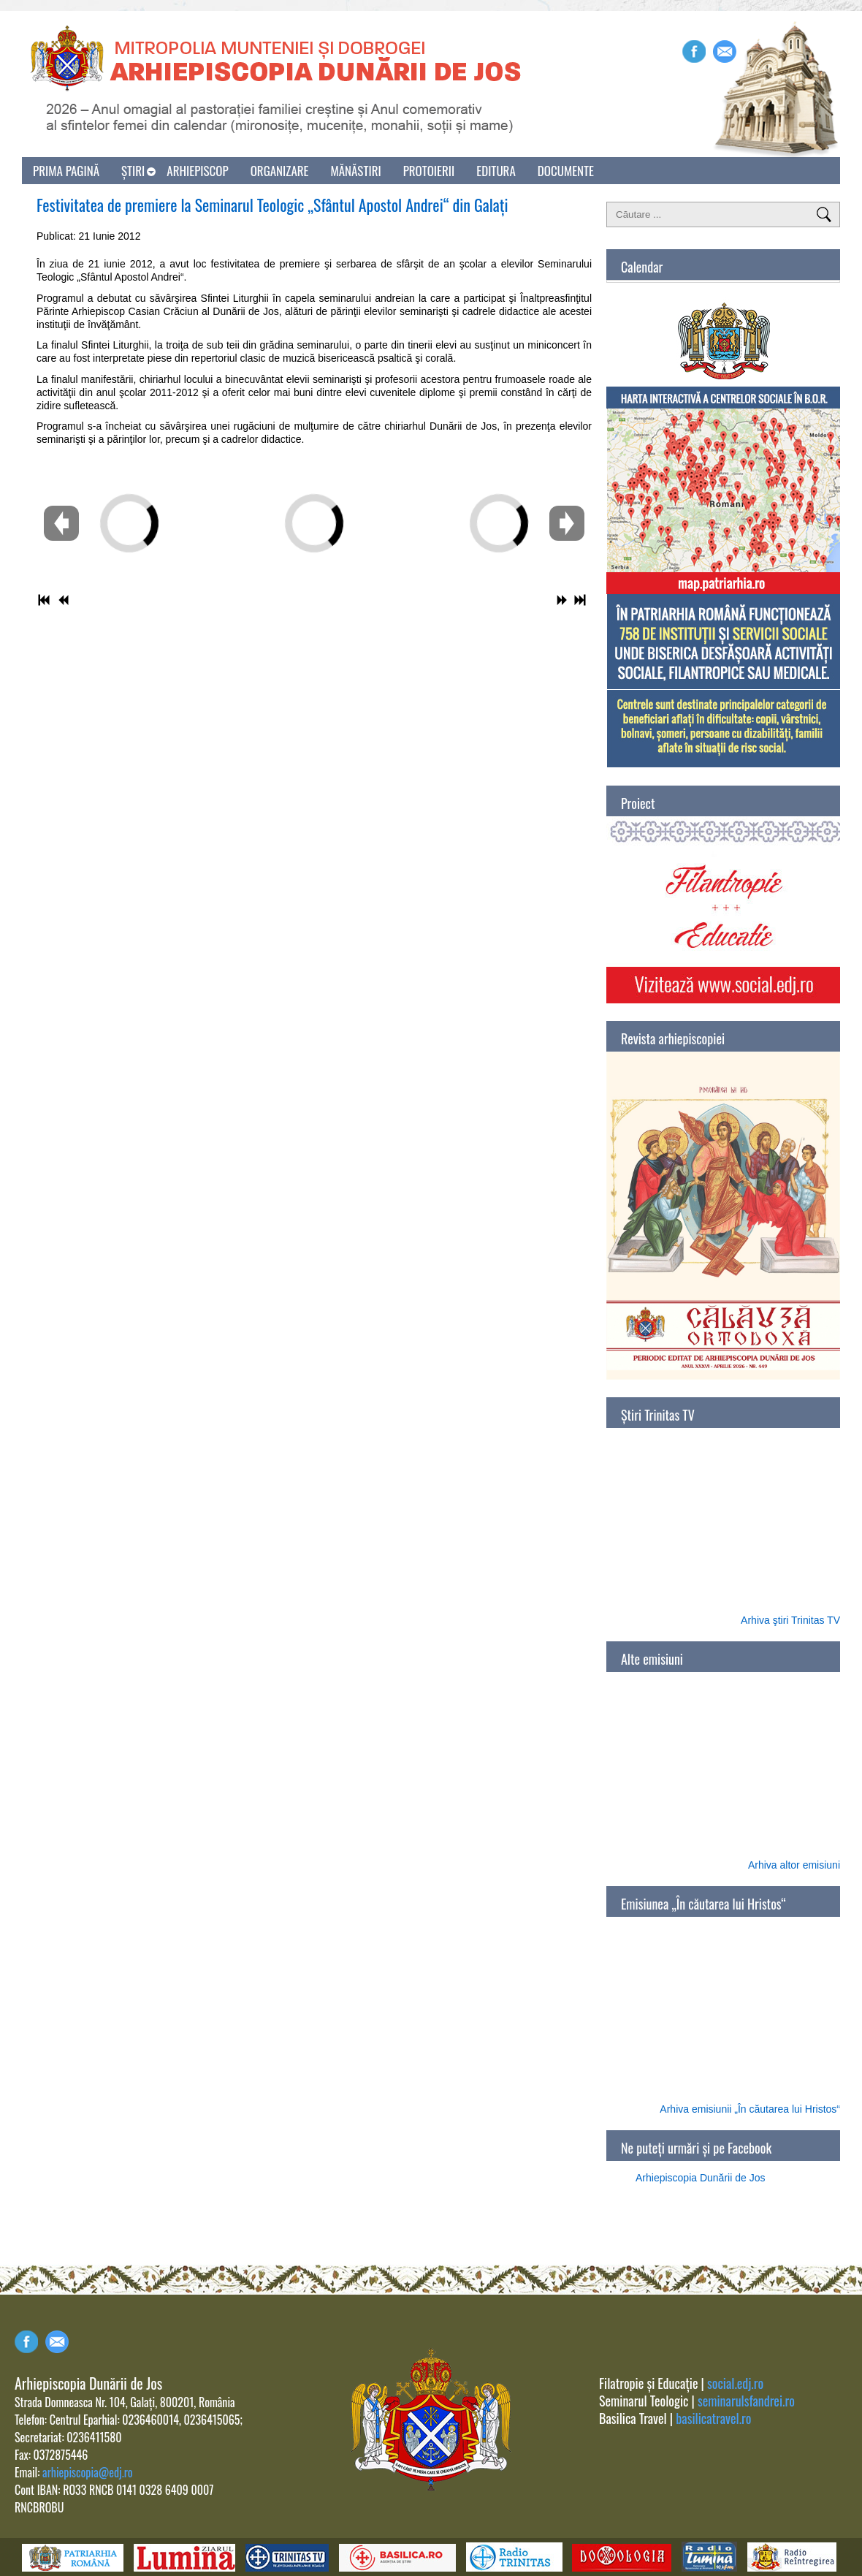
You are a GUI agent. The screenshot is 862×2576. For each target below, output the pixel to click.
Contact (57, 2341)
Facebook (694, 51)
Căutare (824, 214)
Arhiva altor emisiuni (794, 1865)
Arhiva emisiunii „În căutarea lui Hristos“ (750, 2109)
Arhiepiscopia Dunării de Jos (700, 2178)
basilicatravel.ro (713, 2418)
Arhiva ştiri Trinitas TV (790, 1620)
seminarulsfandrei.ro (746, 2400)
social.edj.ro (735, 2383)
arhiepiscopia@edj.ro (87, 2472)
